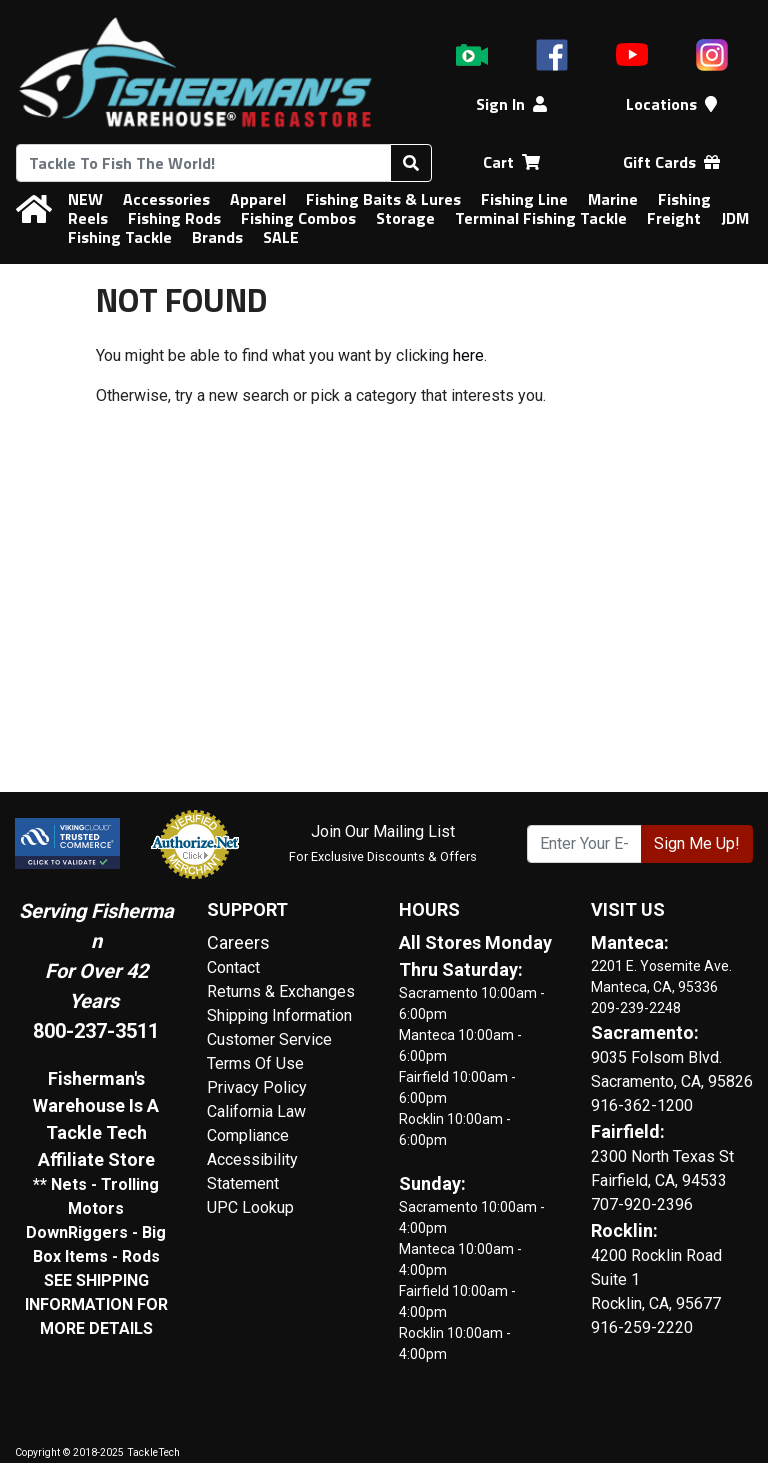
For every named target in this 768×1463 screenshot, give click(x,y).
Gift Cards (671, 162)
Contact (233, 967)
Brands (217, 237)
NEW (85, 199)
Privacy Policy (257, 1087)
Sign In (511, 104)
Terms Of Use (255, 1063)
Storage (405, 218)
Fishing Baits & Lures (383, 199)
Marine (613, 199)
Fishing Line (524, 199)
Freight (674, 218)
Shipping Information (279, 1015)
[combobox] (203, 163)
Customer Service (269, 1039)
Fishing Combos (298, 218)
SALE (281, 237)
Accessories (166, 199)
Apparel (258, 199)
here (468, 355)
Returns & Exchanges (281, 991)
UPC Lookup (250, 1207)
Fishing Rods (174, 218)
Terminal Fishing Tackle (541, 218)
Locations (671, 104)
